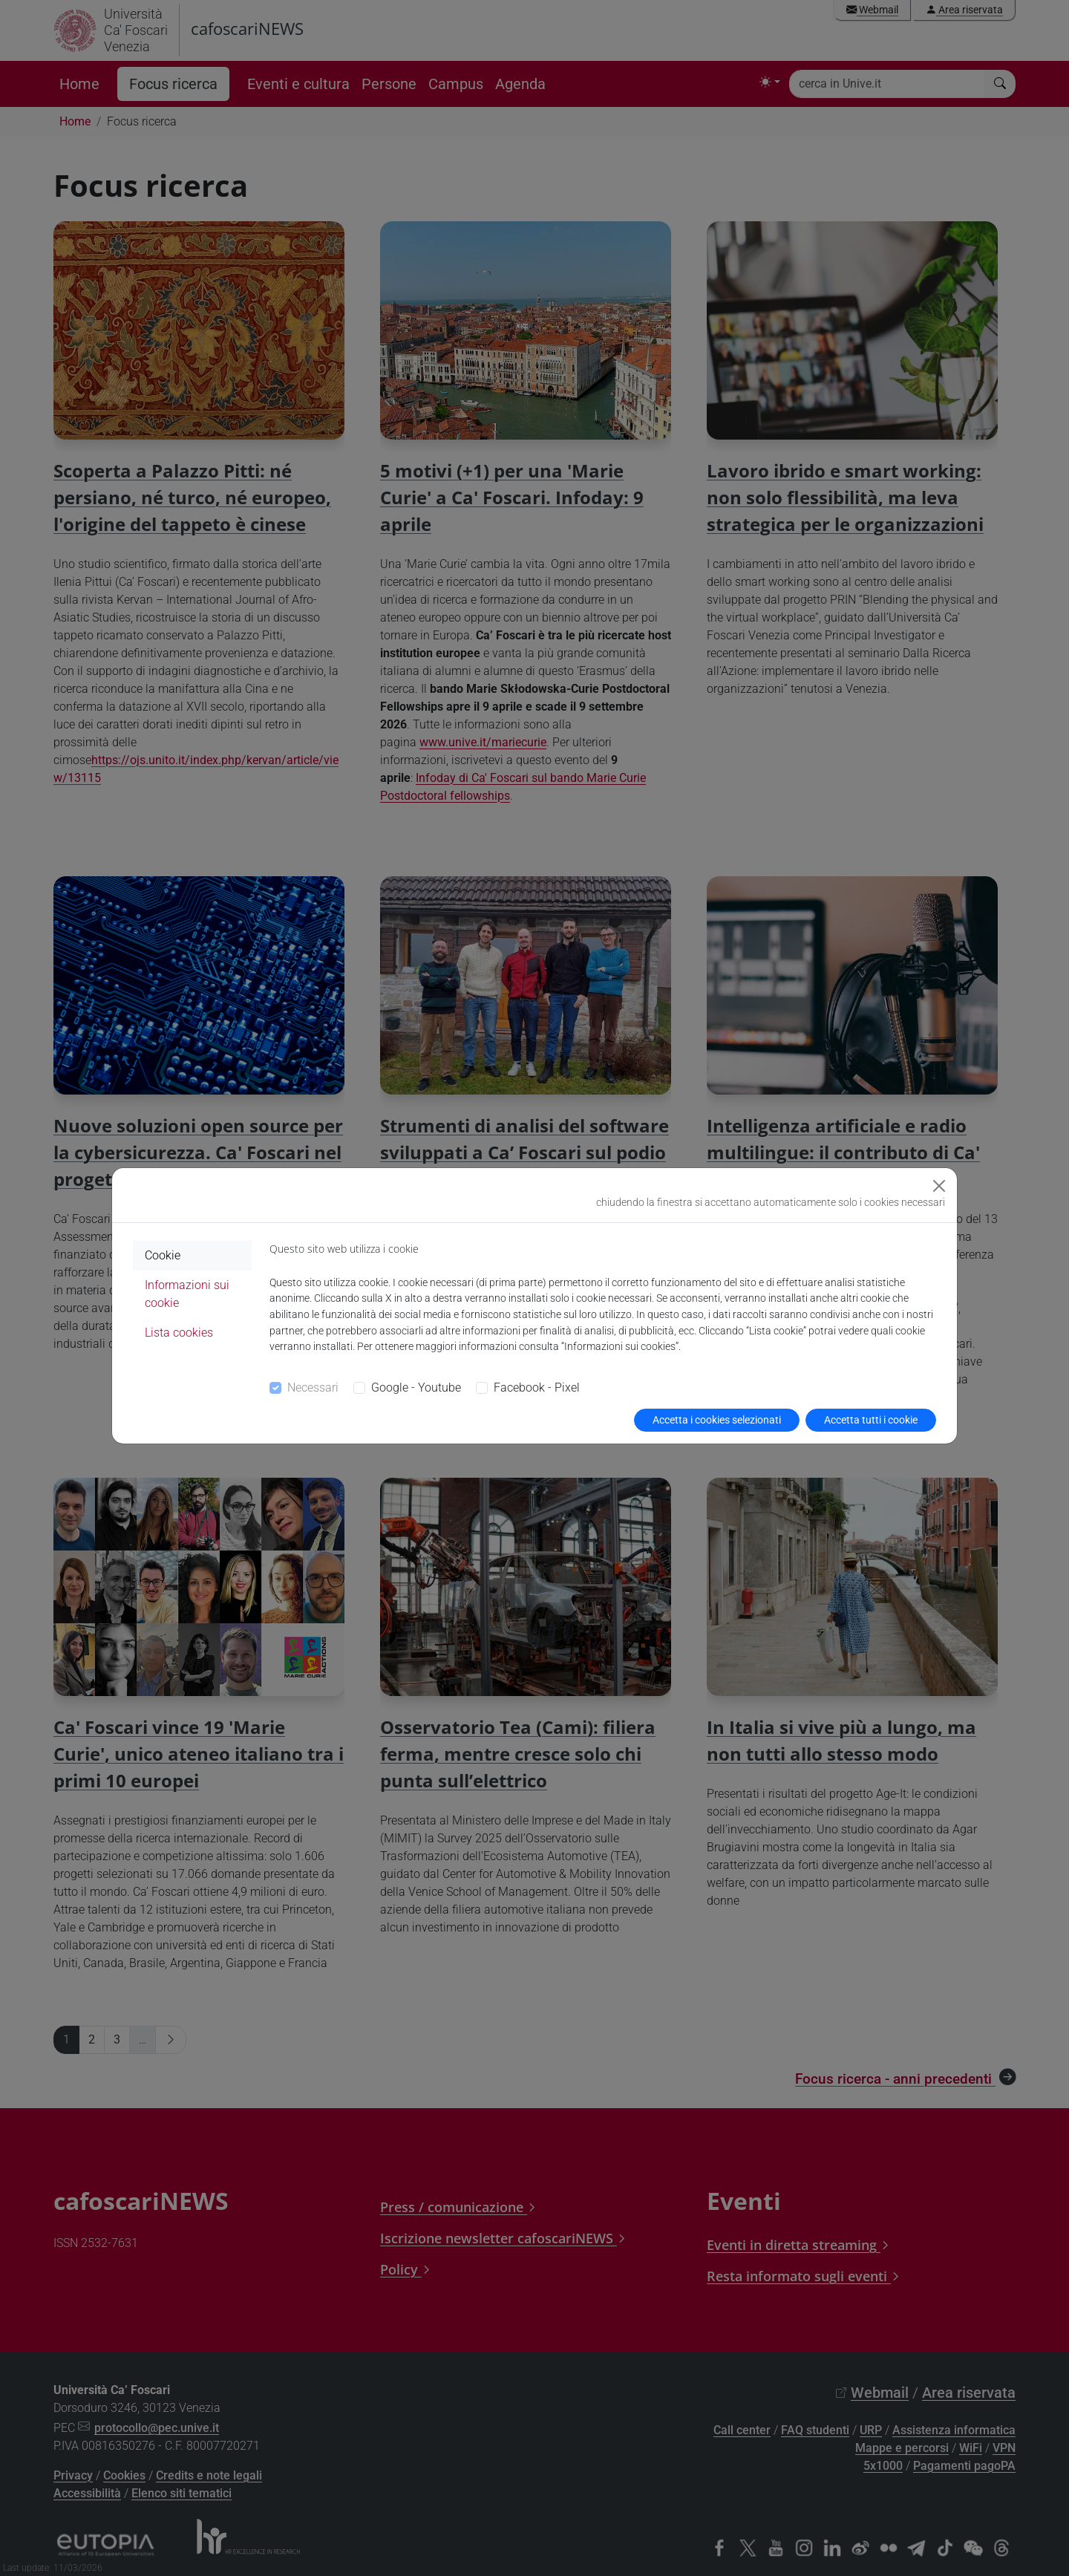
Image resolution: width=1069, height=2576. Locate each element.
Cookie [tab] (162, 1255)
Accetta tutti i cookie (871, 1420)
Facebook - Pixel (537, 1387)
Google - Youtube (416, 1387)
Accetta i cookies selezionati (717, 1420)
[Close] (939, 1186)
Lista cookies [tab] (179, 1333)
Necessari (313, 1387)
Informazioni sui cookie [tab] (187, 1294)
